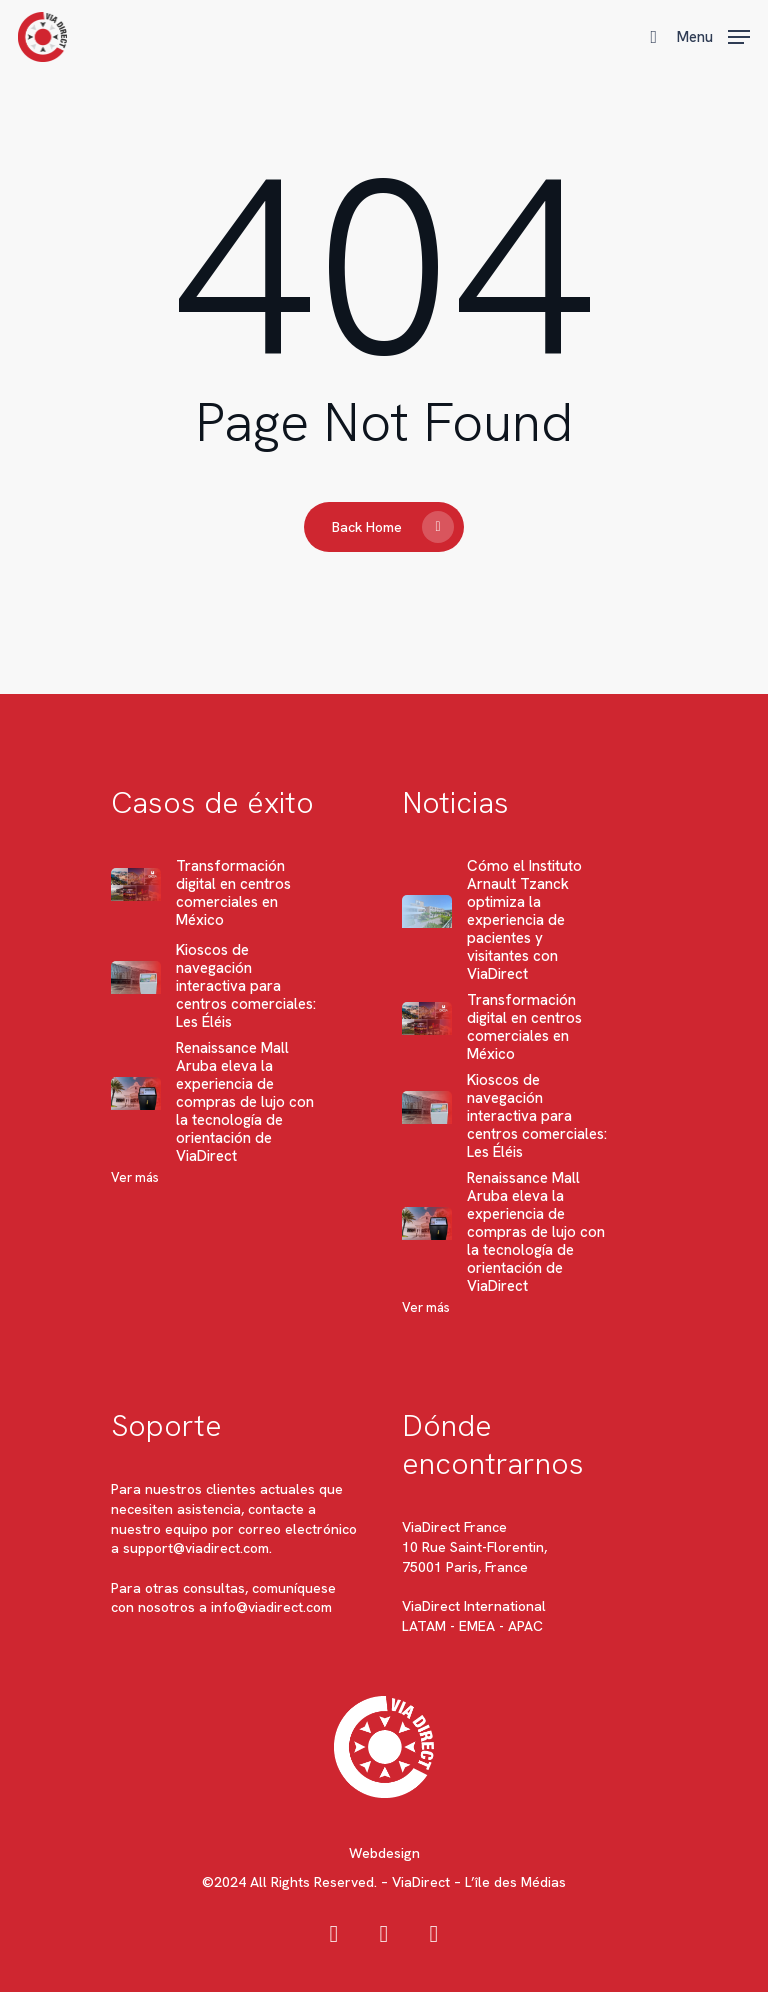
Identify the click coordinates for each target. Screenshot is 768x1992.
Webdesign (384, 1853)
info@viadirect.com (271, 1607)
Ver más (135, 1177)
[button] (713, 34)
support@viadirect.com (196, 1548)
